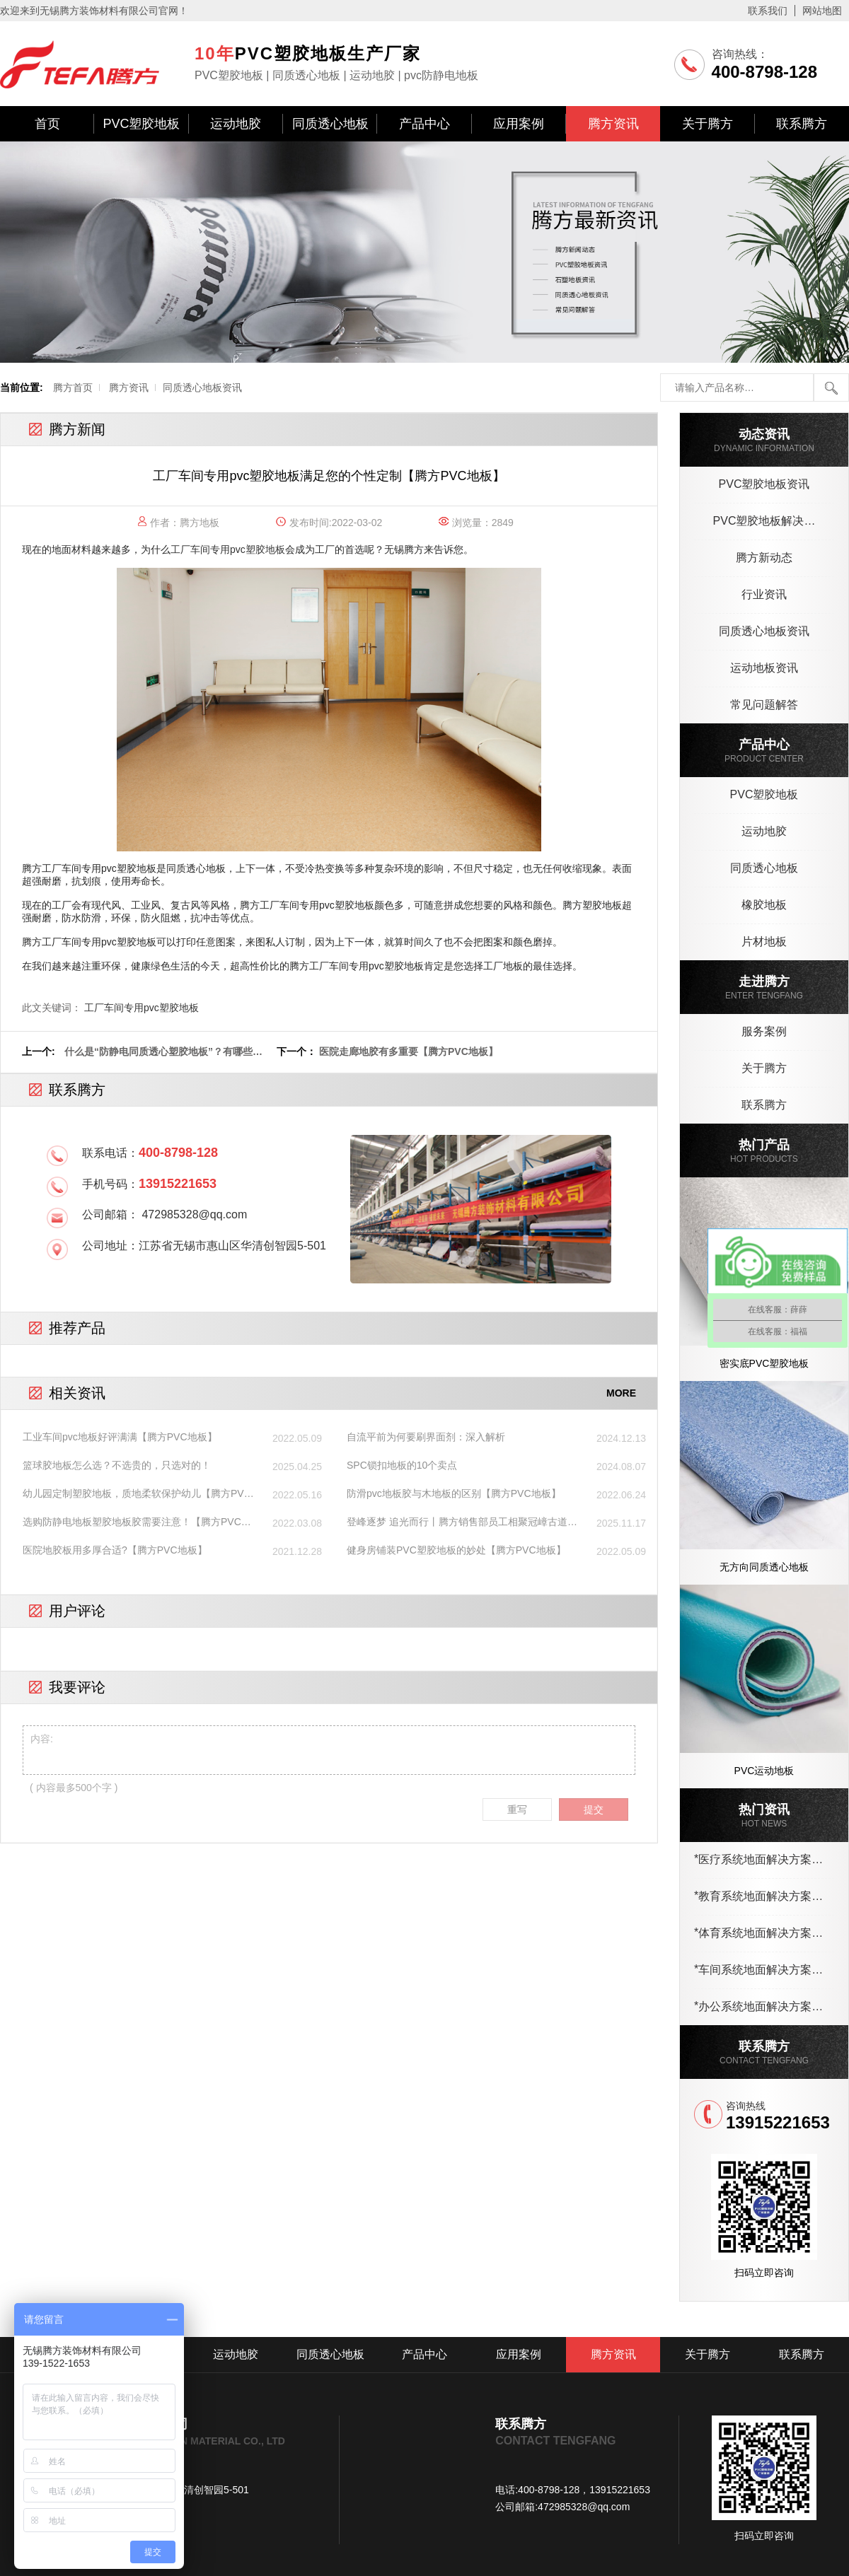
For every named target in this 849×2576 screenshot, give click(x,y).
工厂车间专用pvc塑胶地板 (228, 549)
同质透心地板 (330, 124)
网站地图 (822, 10)
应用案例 (518, 124)
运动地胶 (235, 124)
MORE (621, 1393)
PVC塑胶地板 (141, 124)
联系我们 (767, 10)
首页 (47, 124)
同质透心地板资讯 (202, 387)
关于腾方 (707, 124)
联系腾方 (801, 124)
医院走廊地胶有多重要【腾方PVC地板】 (408, 1051)
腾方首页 (73, 387)
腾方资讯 (613, 124)
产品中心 (424, 124)
